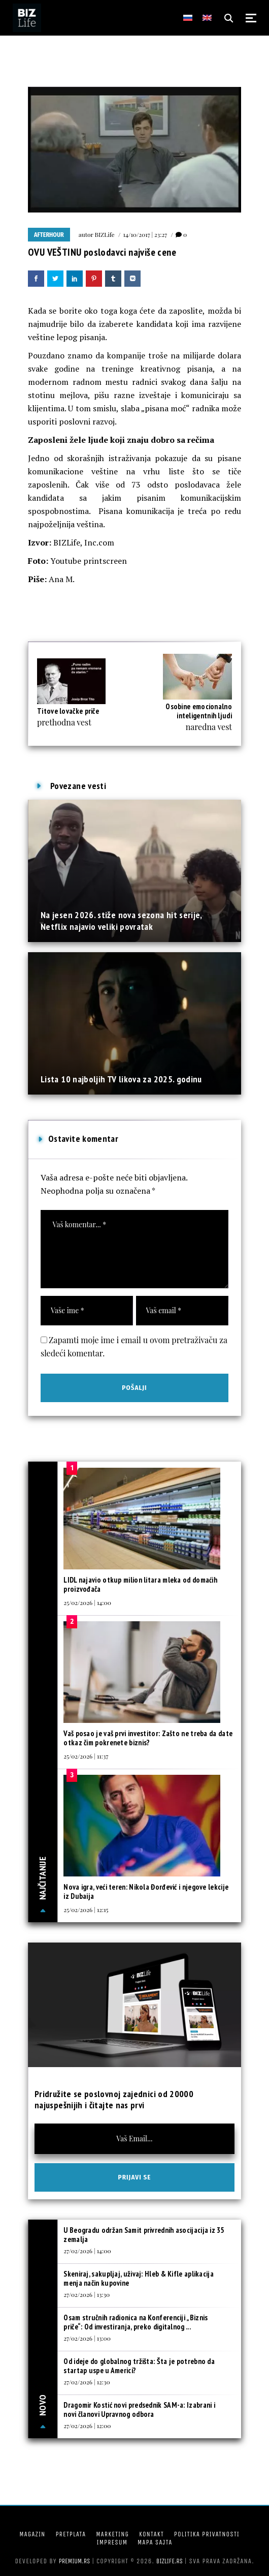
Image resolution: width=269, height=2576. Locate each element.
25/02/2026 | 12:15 (85, 1909)
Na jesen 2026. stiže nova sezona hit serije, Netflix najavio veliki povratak (121, 920)
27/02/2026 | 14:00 (87, 2251)
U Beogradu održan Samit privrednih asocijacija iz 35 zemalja (143, 2234)
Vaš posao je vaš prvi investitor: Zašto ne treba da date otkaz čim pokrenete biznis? (147, 1738)
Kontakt (151, 2534)
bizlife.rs (169, 2561)
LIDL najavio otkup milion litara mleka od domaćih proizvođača (140, 1584)
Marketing (112, 2534)
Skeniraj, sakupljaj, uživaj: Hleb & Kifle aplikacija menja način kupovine (138, 2278)
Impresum (112, 2542)
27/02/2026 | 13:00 (87, 2338)
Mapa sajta (155, 2542)
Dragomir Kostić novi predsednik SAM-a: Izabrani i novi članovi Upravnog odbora (139, 2409)
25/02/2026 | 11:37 (85, 1756)
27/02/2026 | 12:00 (87, 2425)
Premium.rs (74, 2561)
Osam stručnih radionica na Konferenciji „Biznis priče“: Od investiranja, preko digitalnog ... (135, 2322)
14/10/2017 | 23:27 (145, 234)
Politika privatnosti (207, 2534)
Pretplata (70, 2534)
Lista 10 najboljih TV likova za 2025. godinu (121, 1079)
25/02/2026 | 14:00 (87, 1602)
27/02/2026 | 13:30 (86, 2294)
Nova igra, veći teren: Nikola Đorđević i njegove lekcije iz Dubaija (145, 1891)
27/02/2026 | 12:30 (86, 2382)
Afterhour (49, 234)
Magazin (32, 2534)
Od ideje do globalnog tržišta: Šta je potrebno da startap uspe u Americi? (139, 2365)
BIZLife (105, 234)
